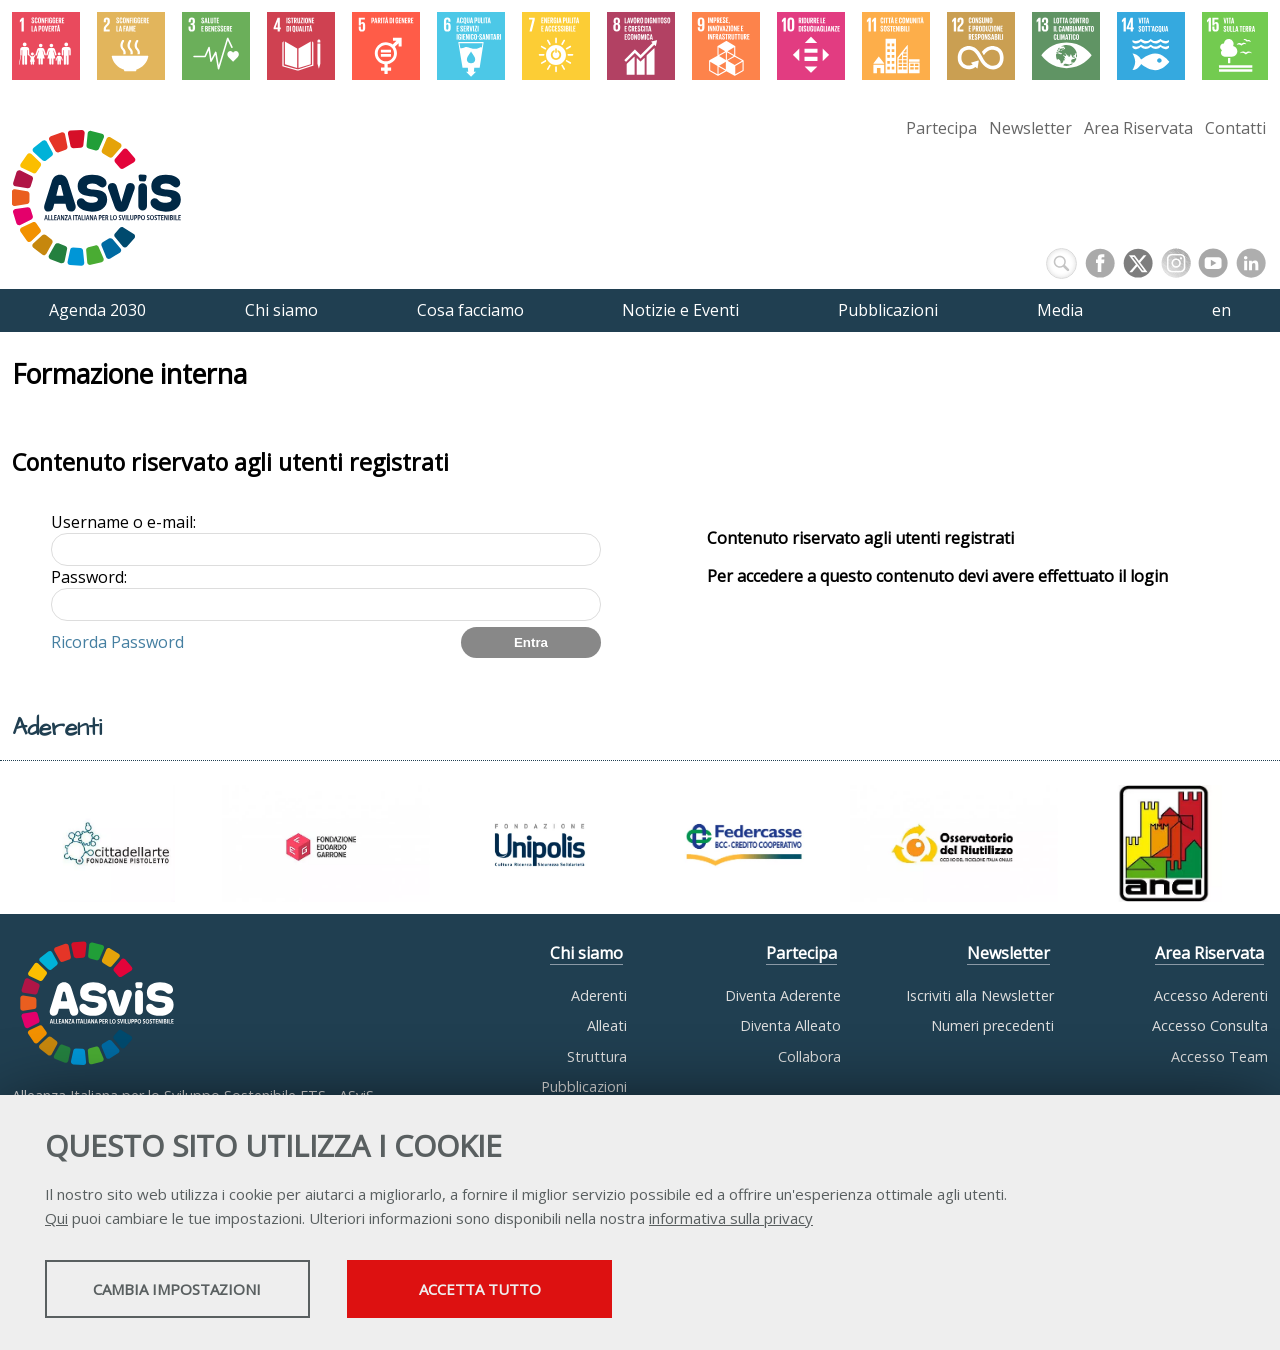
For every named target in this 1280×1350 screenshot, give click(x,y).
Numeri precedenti (992, 1025)
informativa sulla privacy (731, 1220)
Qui (56, 1220)
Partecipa (941, 128)
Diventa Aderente (783, 995)
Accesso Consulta (1210, 1025)
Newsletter (1030, 128)
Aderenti (599, 995)
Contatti (1235, 128)
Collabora (809, 1056)
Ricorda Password (117, 642)
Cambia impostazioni (203, 1291)
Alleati (607, 1025)
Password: (89, 577)
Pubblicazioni (584, 1086)
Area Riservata (1138, 128)
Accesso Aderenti (1211, 995)
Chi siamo (586, 953)
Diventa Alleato (790, 1025)
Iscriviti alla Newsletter (980, 995)
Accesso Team (1219, 1056)
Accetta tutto (563, 1291)
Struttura (597, 1056)
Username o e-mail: (123, 522)
